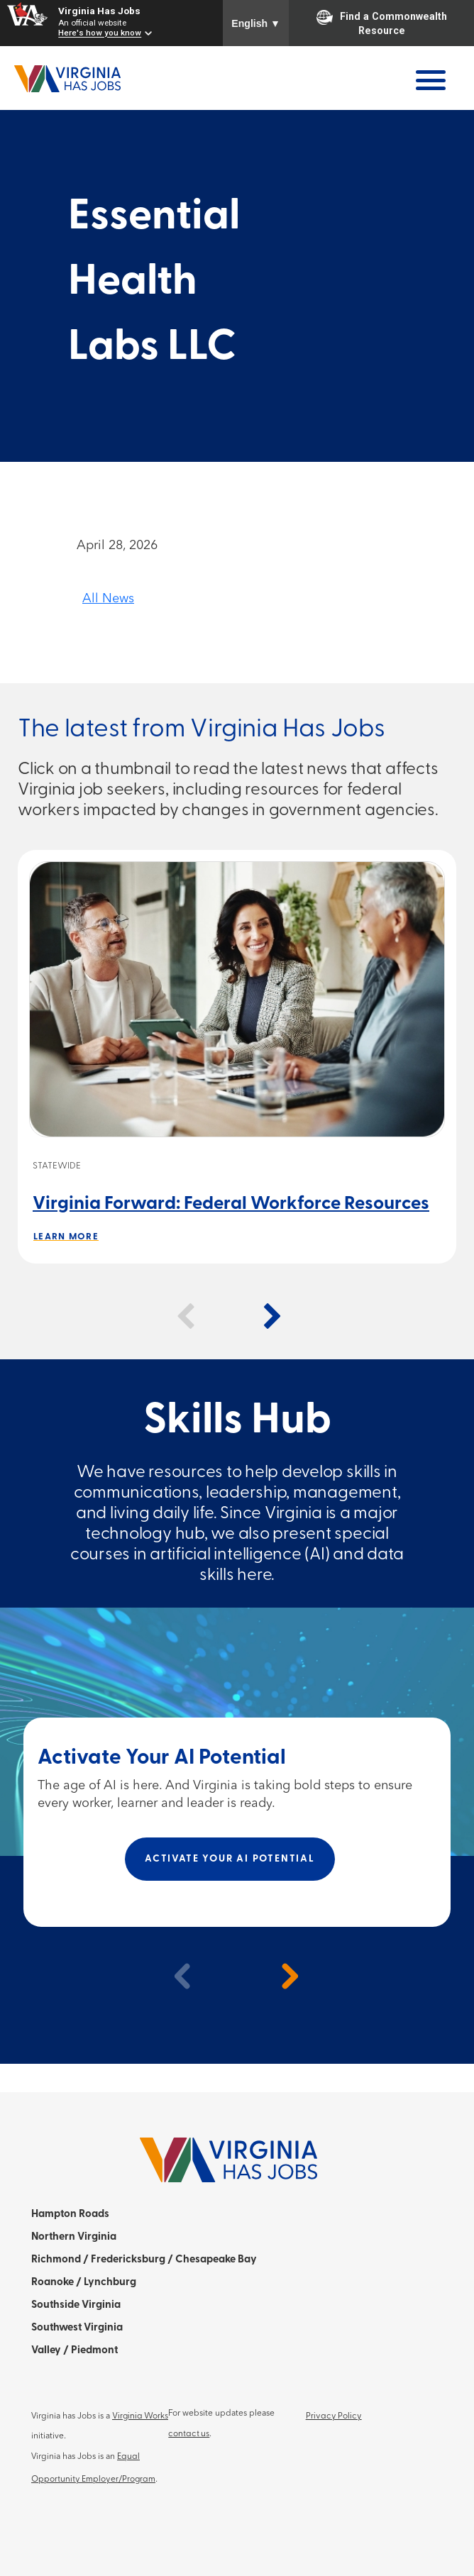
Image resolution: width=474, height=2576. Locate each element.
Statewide (57, 1166)
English (255, 23)
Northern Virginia (73, 2237)
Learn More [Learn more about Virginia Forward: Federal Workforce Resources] (66, 1237)
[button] (185, 1317)
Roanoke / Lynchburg (83, 2282)
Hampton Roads (70, 2214)
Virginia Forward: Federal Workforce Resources (231, 1204)
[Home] (67, 68)
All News (108, 598)
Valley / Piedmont (74, 2350)
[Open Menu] (431, 79)
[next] (283, 1976)
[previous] (177, 1976)
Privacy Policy (334, 2416)
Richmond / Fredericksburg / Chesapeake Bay (144, 2260)
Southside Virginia (76, 2305)
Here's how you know (99, 33)
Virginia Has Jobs (99, 10)
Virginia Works (140, 2416)
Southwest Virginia (77, 2328)
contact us (188, 2434)
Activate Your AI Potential (230, 1859)
